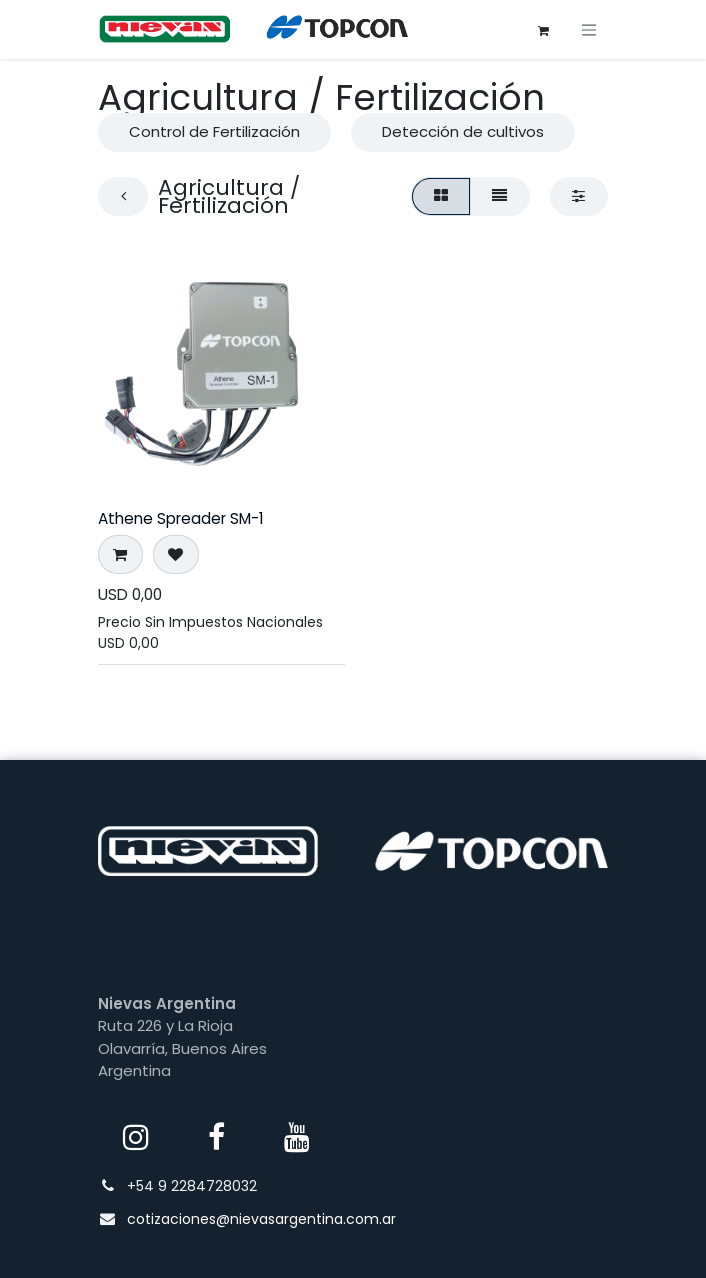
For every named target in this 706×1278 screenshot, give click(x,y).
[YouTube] (297, 1137)
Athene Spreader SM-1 (181, 518)
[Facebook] (217, 1137)
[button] (120, 554)
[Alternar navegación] (589, 29)
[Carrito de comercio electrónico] (543, 29)
